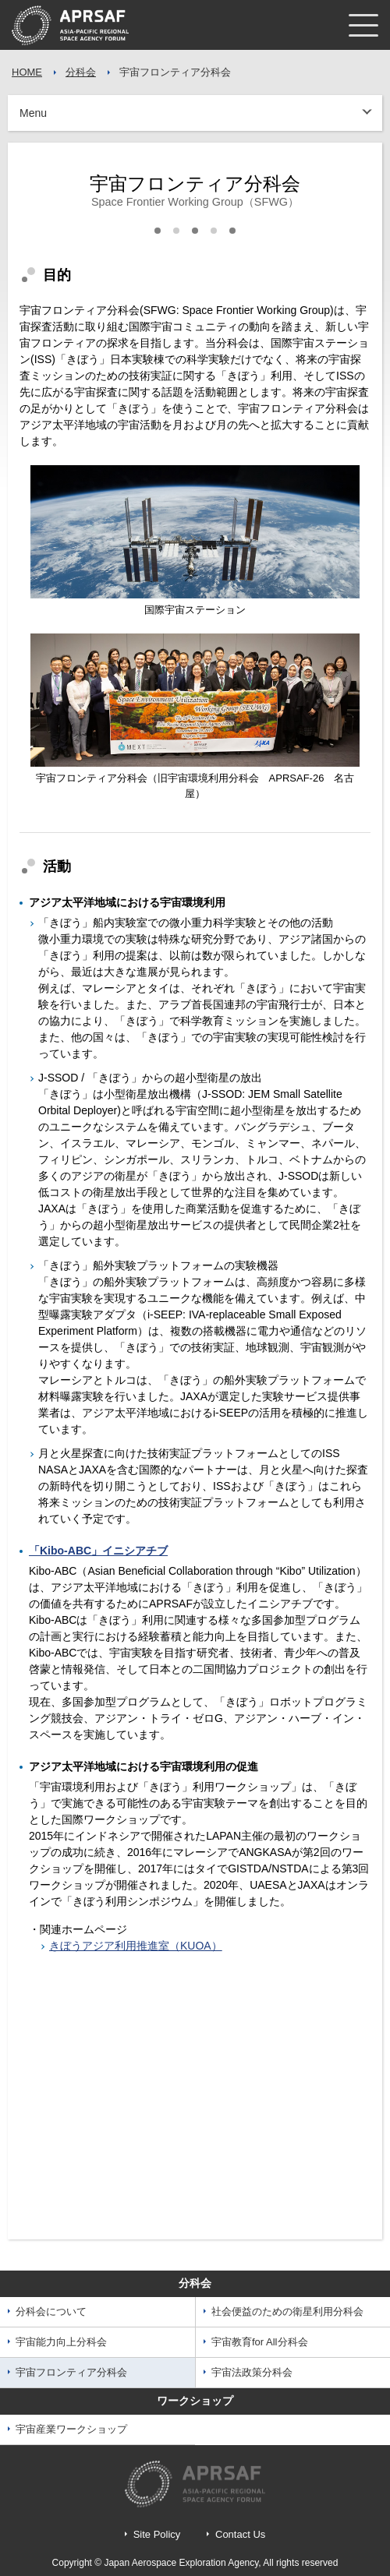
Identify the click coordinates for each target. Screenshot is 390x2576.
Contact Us (240, 2534)
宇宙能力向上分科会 (61, 2342)
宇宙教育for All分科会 (259, 2342)
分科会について (51, 2311)
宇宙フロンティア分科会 (71, 2372)
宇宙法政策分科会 (251, 2372)
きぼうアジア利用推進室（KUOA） (135, 1945)
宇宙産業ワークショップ (71, 2429)
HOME (27, 72)
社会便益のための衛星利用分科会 (287, 2311)
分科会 (81, 72)
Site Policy (157, 2534)
